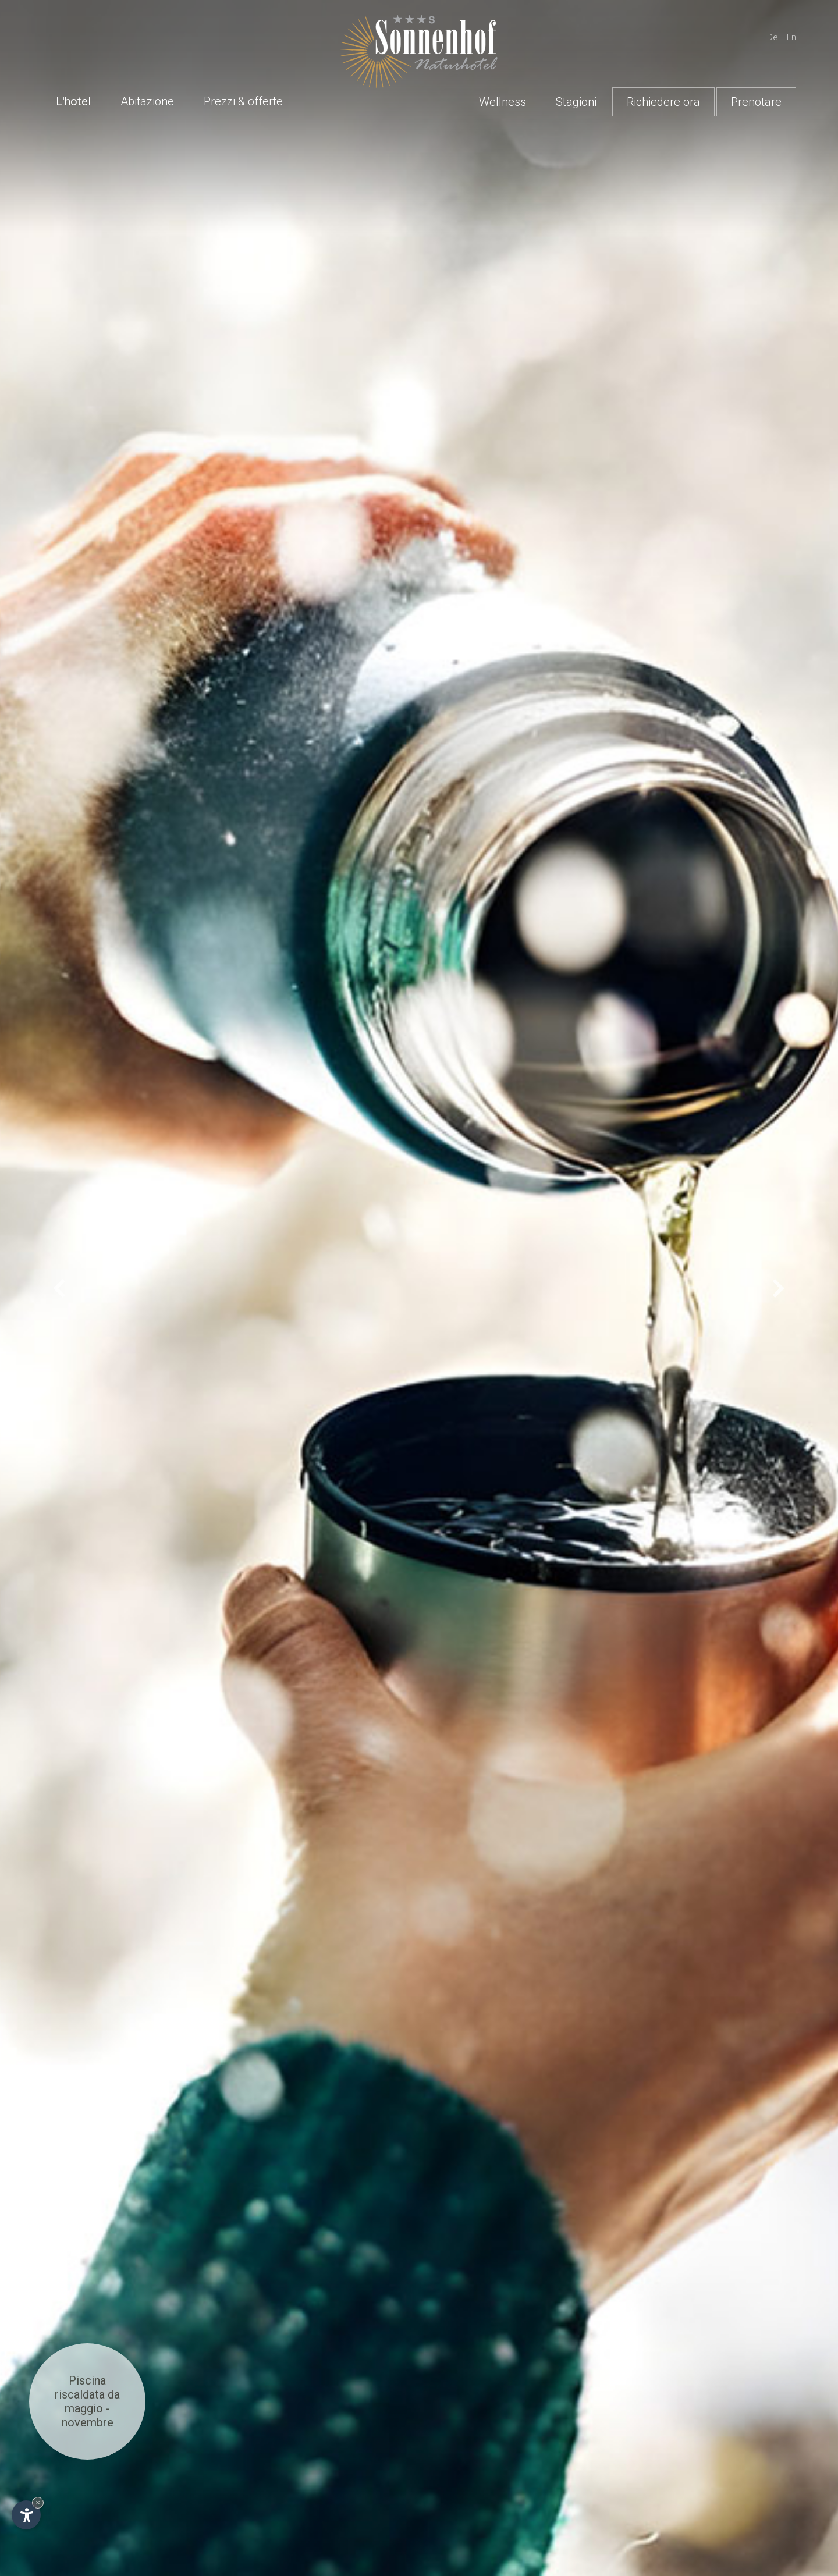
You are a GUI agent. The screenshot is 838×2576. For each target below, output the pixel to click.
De (772, 37)
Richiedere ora (663, 102)
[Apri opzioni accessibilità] (26, 2514)
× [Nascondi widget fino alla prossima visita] (37, 2502)
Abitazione (147, 101)
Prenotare (756, 102)
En (791, 37)
